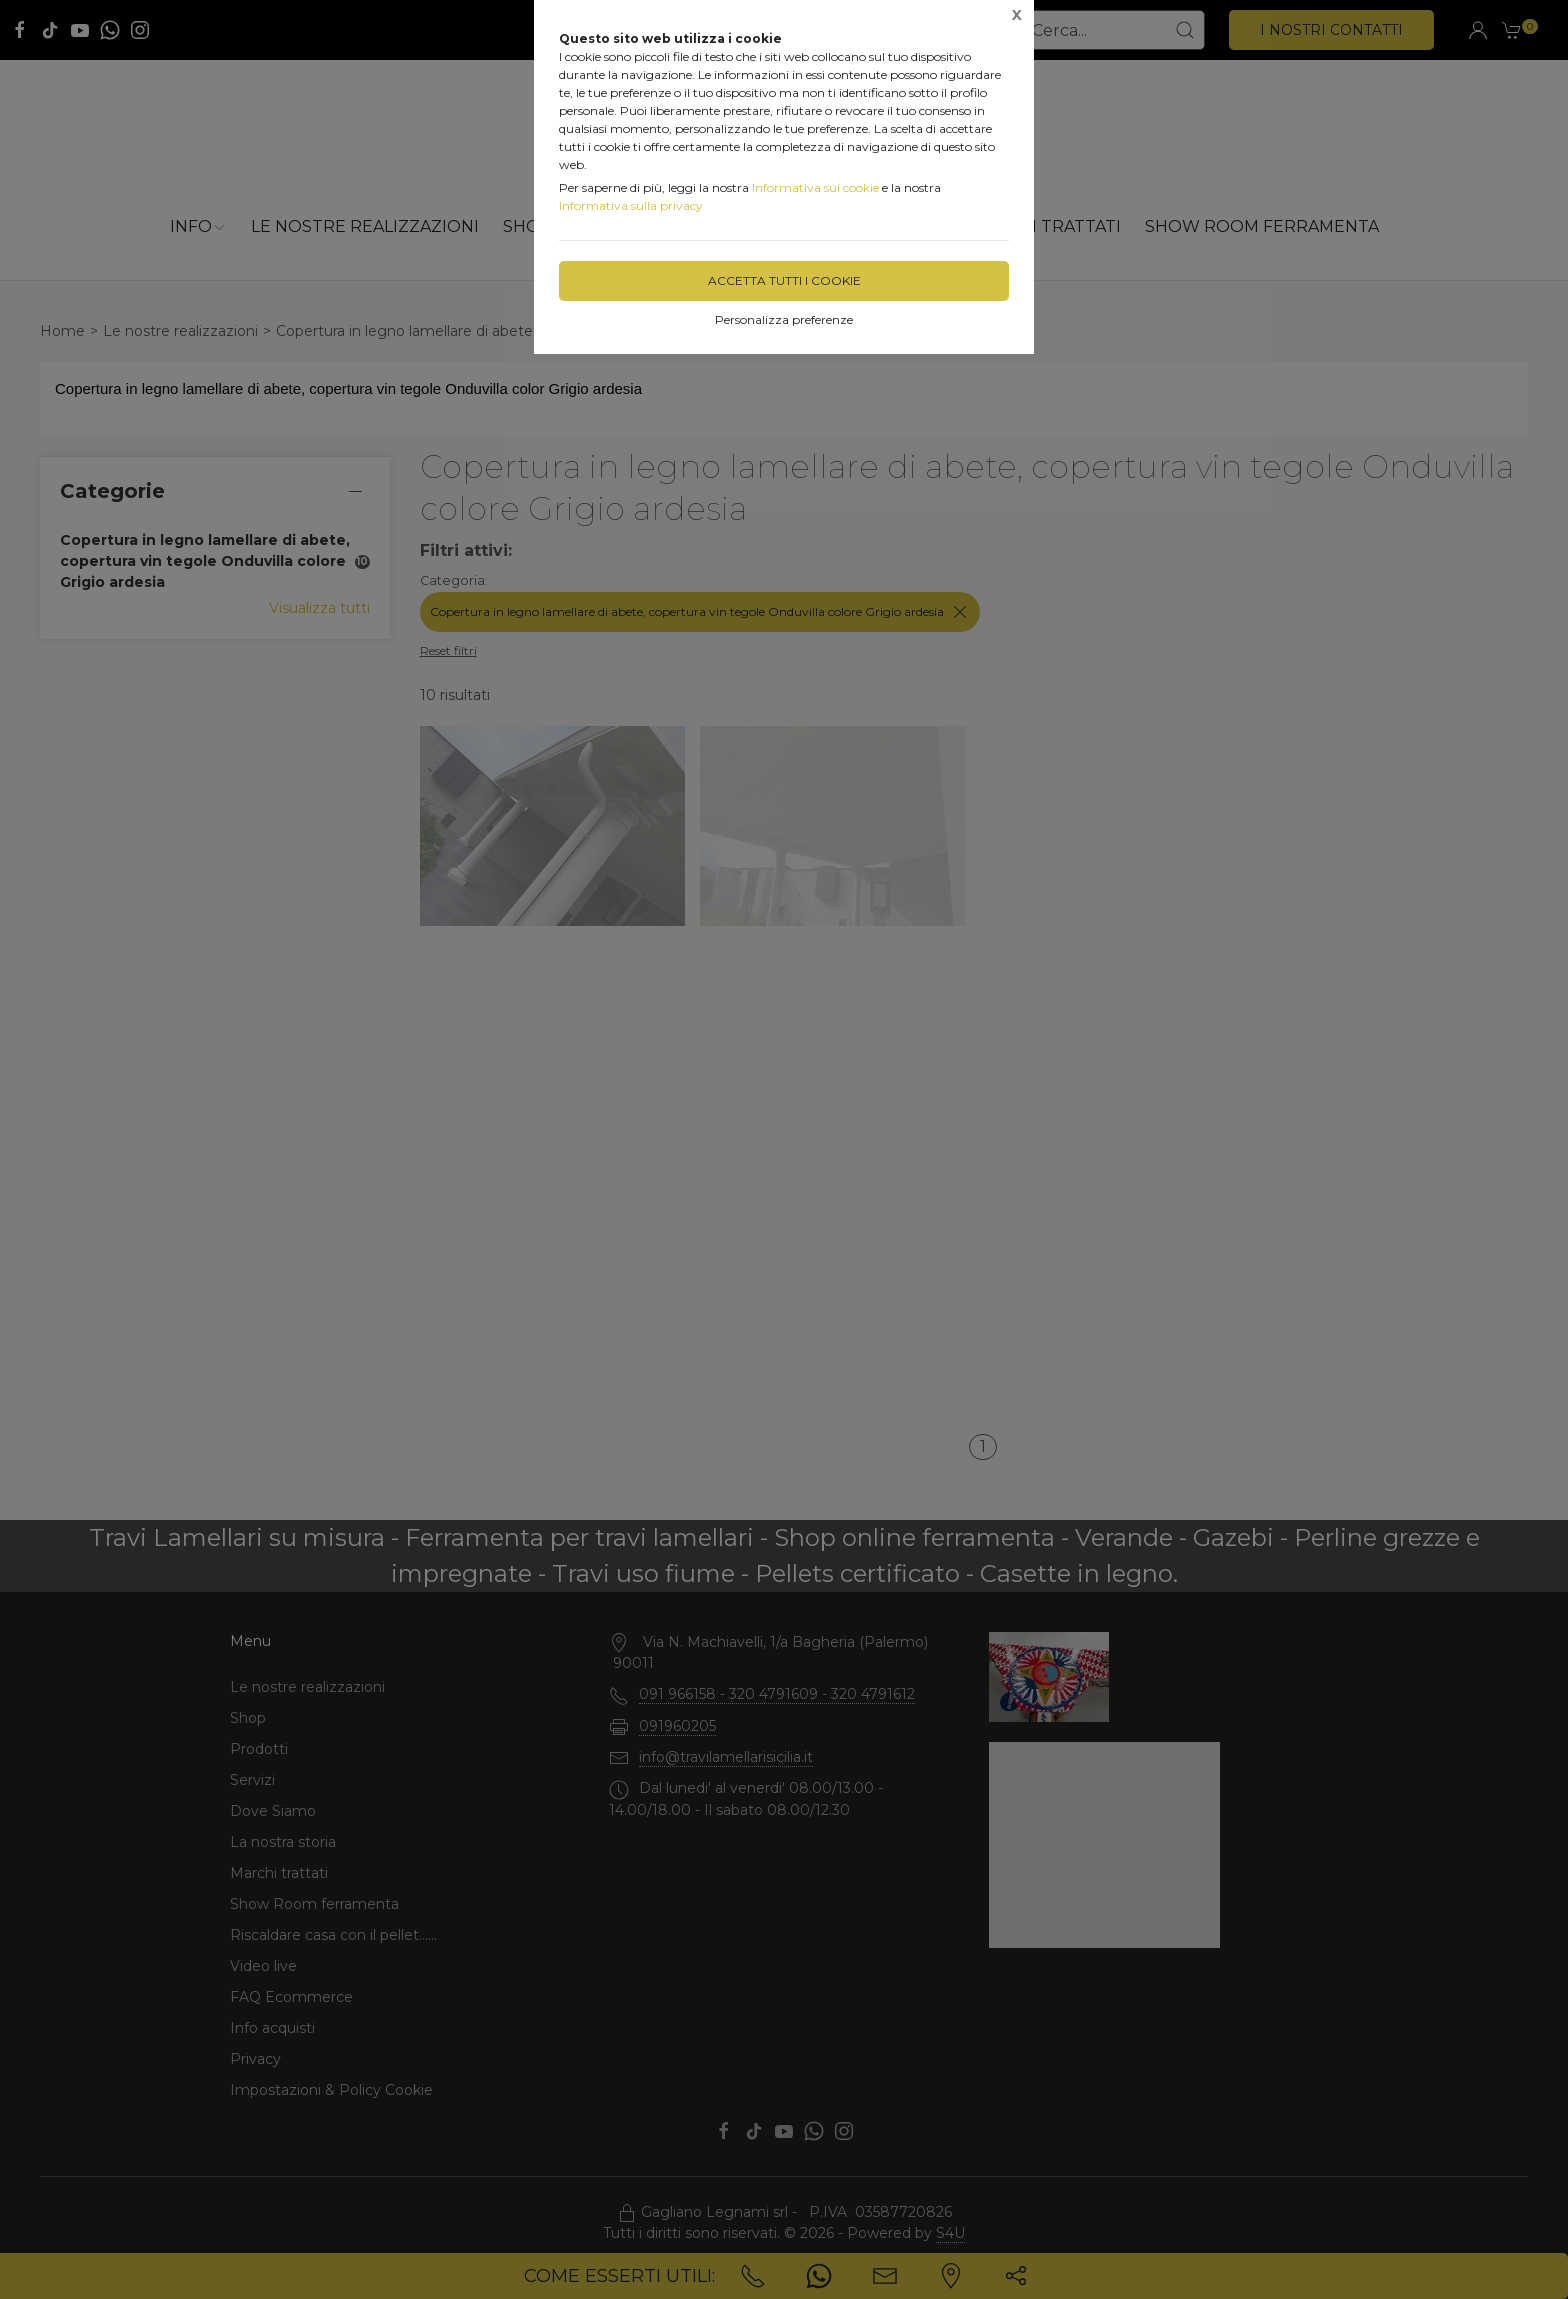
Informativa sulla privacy (631, 205)
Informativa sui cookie (815, 187)
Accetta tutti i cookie (784, 280)
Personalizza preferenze (784, 319)
